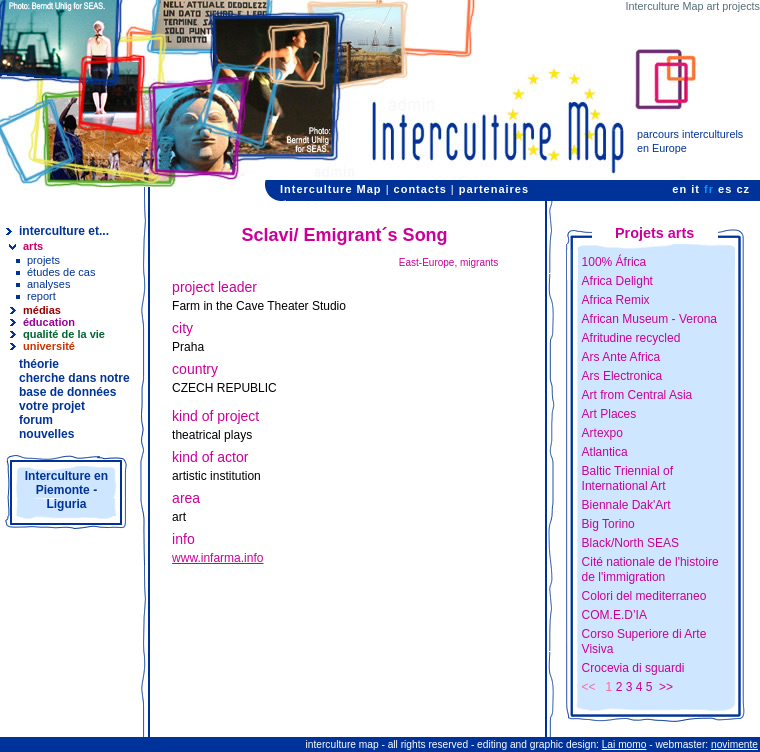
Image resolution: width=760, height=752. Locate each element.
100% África (614, 262)
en (679, 189)
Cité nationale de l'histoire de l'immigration (650, 569)
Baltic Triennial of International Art (627, 478)
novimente (734, 744)
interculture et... (64, 231)
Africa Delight (617, 281)
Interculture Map (331, 189)
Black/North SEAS (630, 543)
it (695, 189)
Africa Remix (616, 300)
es (725, 189)
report (41, 296)
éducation (49, 322)
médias (42, 310)
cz (743, 189)
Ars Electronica (622, 376)
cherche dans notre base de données (74, 385)
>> (666, 687)
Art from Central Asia (637, 395)
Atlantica (605, 452)
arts (33, 246)
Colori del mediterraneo (644, 596)
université (49, 346)
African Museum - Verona (649, 319)
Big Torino (608, 524)
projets (43, 260)
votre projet (52, 406)
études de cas (61, 272)
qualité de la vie (64, 334)
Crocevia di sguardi (633, 668)
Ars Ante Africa (621, 357)
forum (36, 420)
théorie (39, 364)
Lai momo (624, 744)
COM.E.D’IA (614, 615)
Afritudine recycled (631, 338)
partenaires (494, 189)
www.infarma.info (217, 558)
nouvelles (46, 434)
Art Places (609, 414)
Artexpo (602, 433)
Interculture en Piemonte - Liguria (66, 490)
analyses (48, 284)
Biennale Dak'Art (626, 505)
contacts (420, 189)
